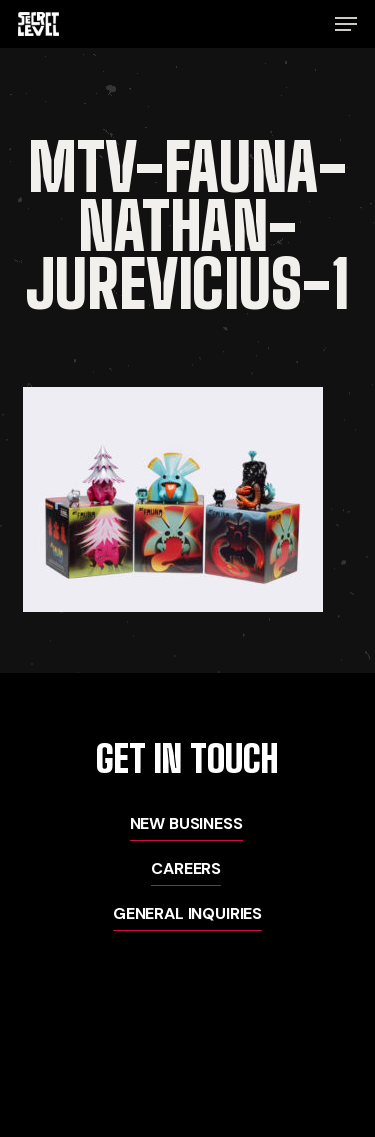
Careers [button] (186, 868)
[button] (346, 24)
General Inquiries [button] (187, 913)
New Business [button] (186, 823)
